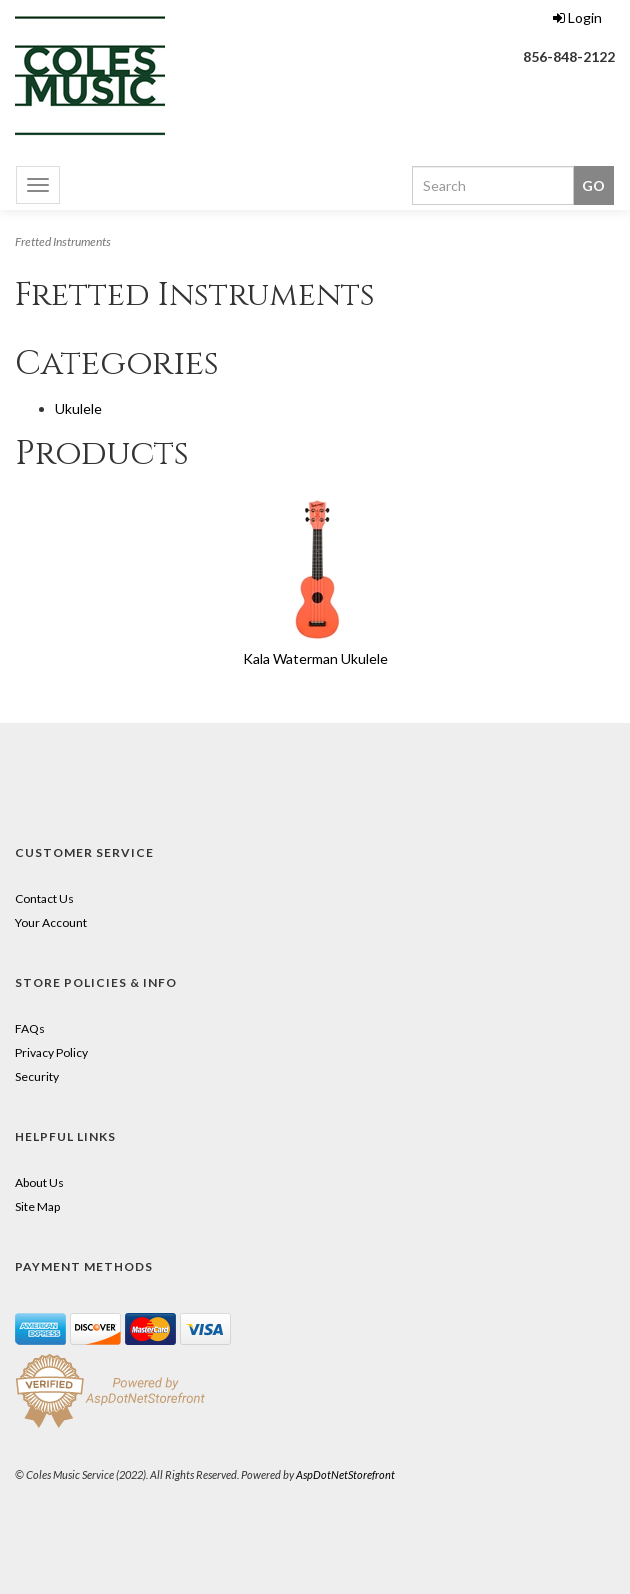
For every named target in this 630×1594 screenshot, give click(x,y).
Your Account (51, 922)
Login (577, 17)
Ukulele (78, 408)
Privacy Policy (51, 1052)
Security (37, 1076)
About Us (39, 1182)
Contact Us (44, 898)
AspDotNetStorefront (345, 1474)
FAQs (30, 1028)
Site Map (37, 1206)
